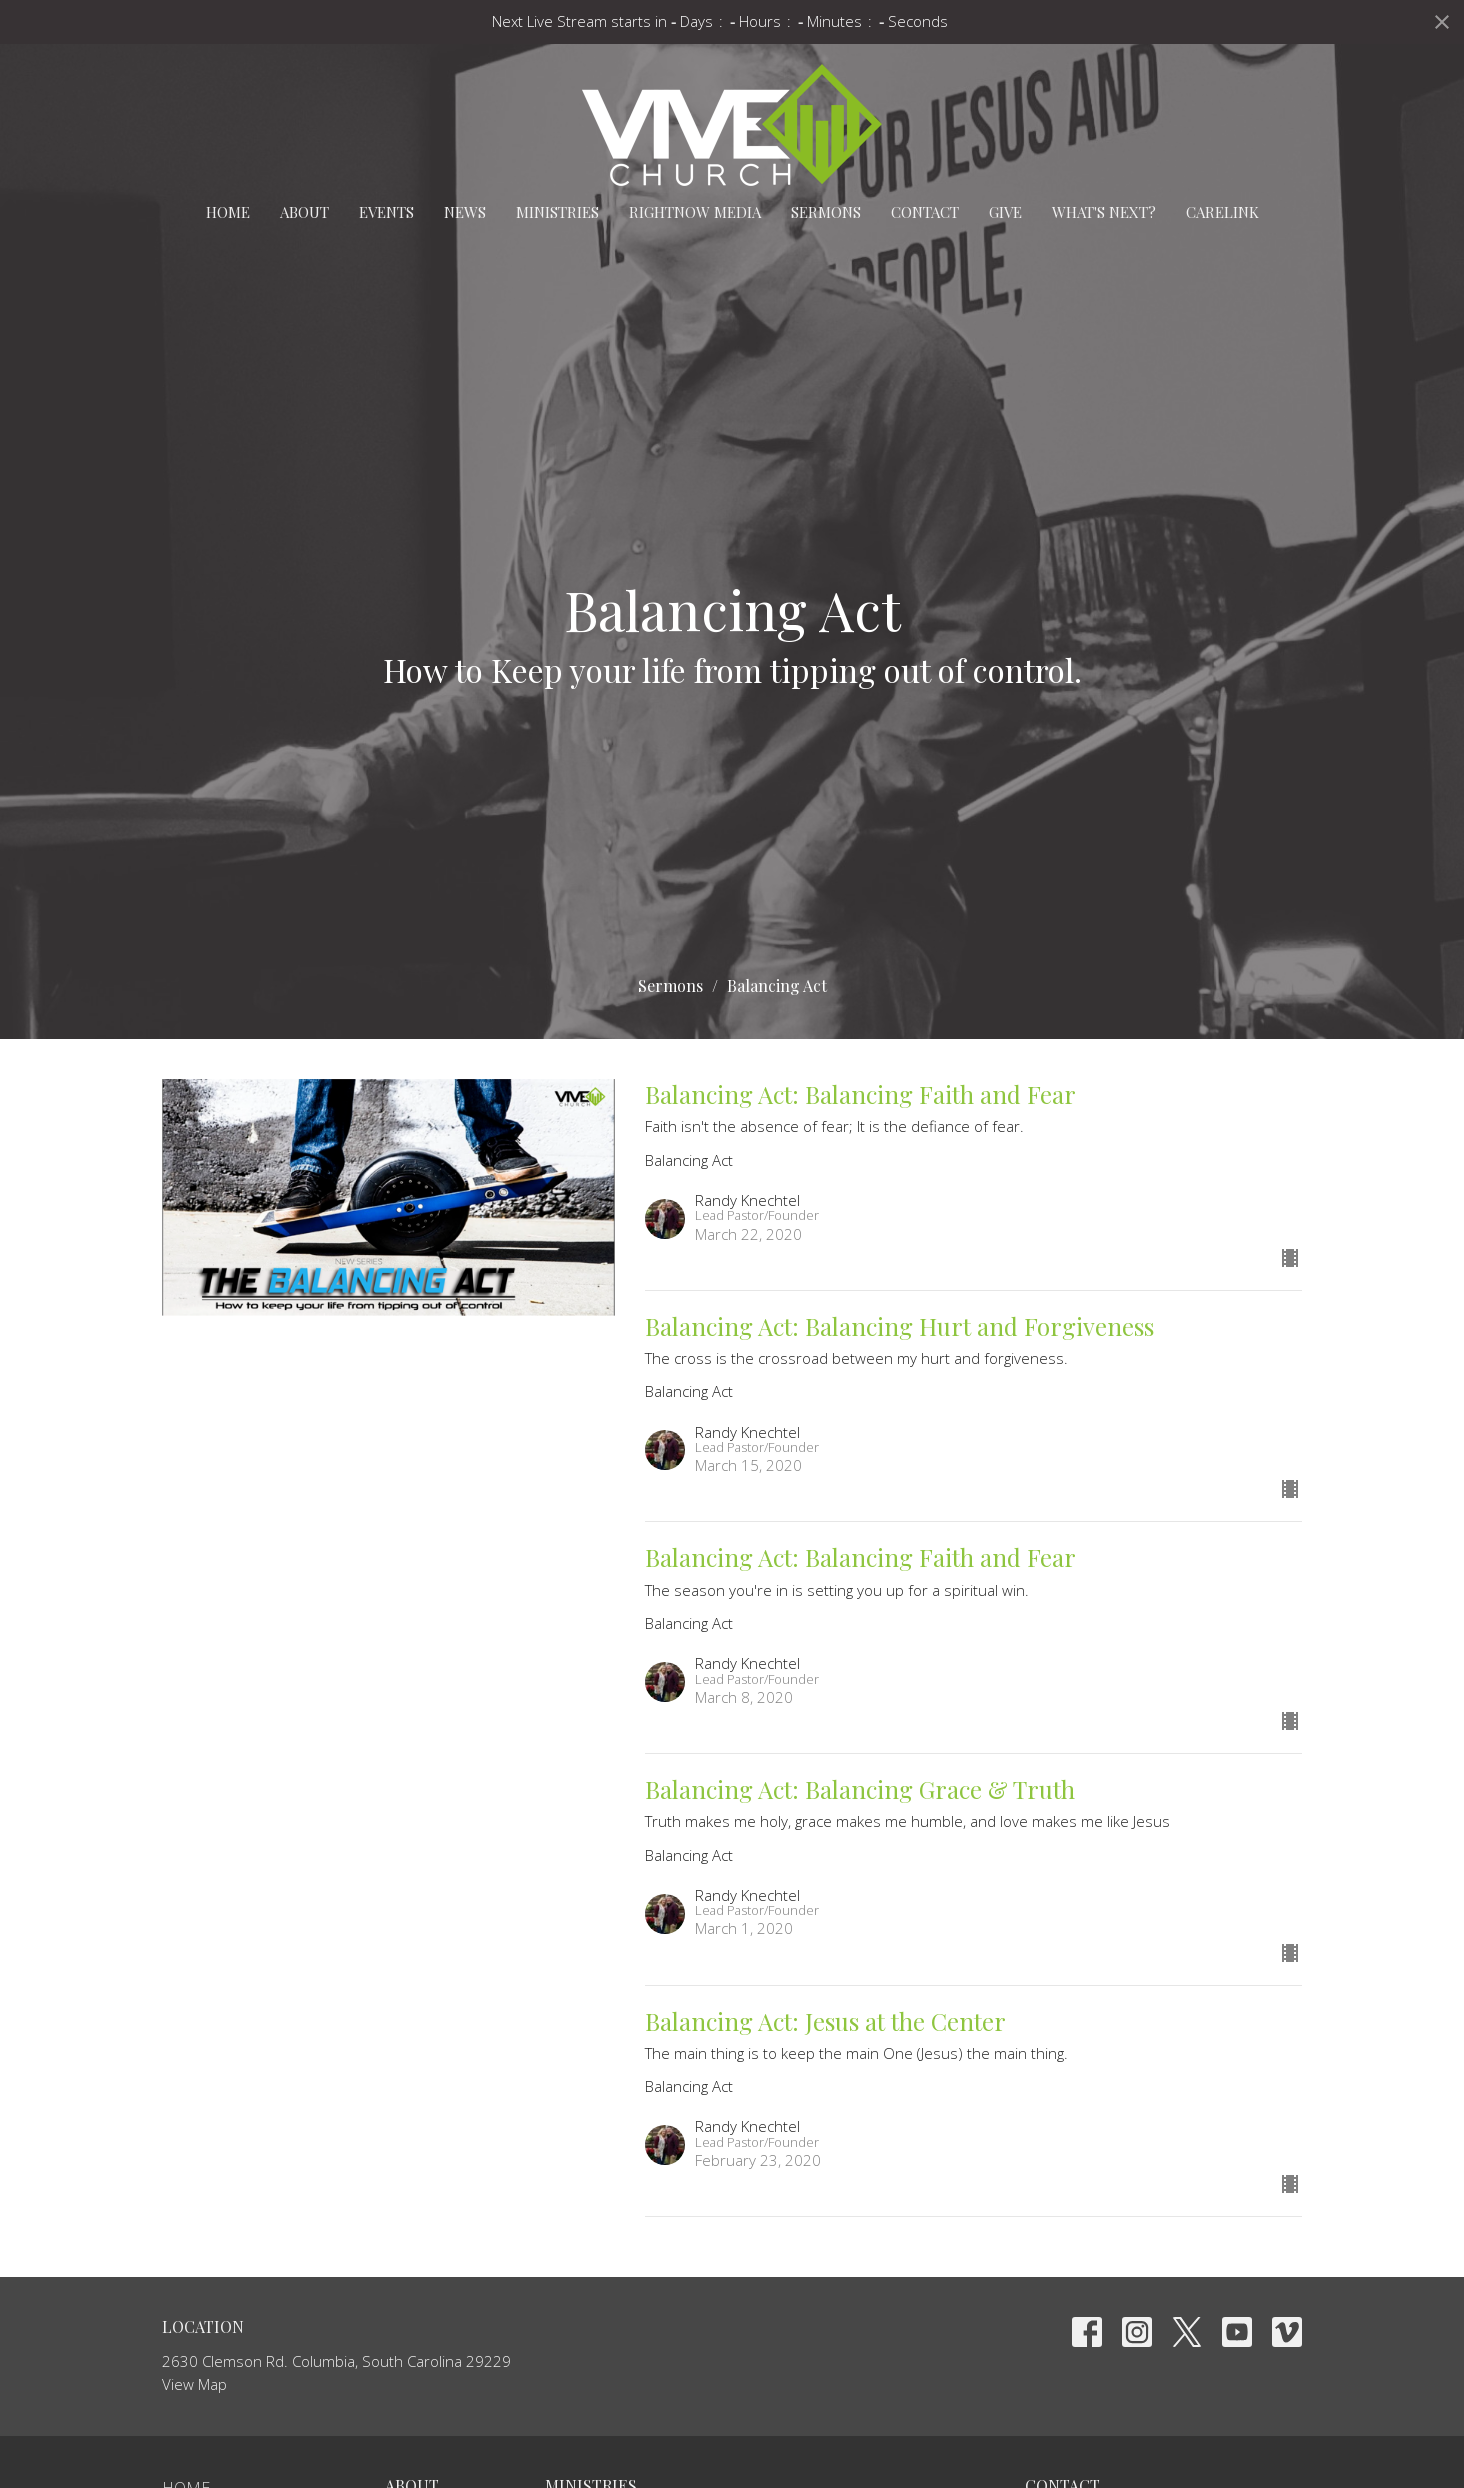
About (304, 212)
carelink (1222, 212)
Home (228, 212)
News (465, 212)
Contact (925, 212)
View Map (194, 2384)
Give (1005, 212)
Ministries (557, 212)
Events (386, 212)
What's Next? (1104, 212)
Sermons (826, 212)
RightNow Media (695, 212)
